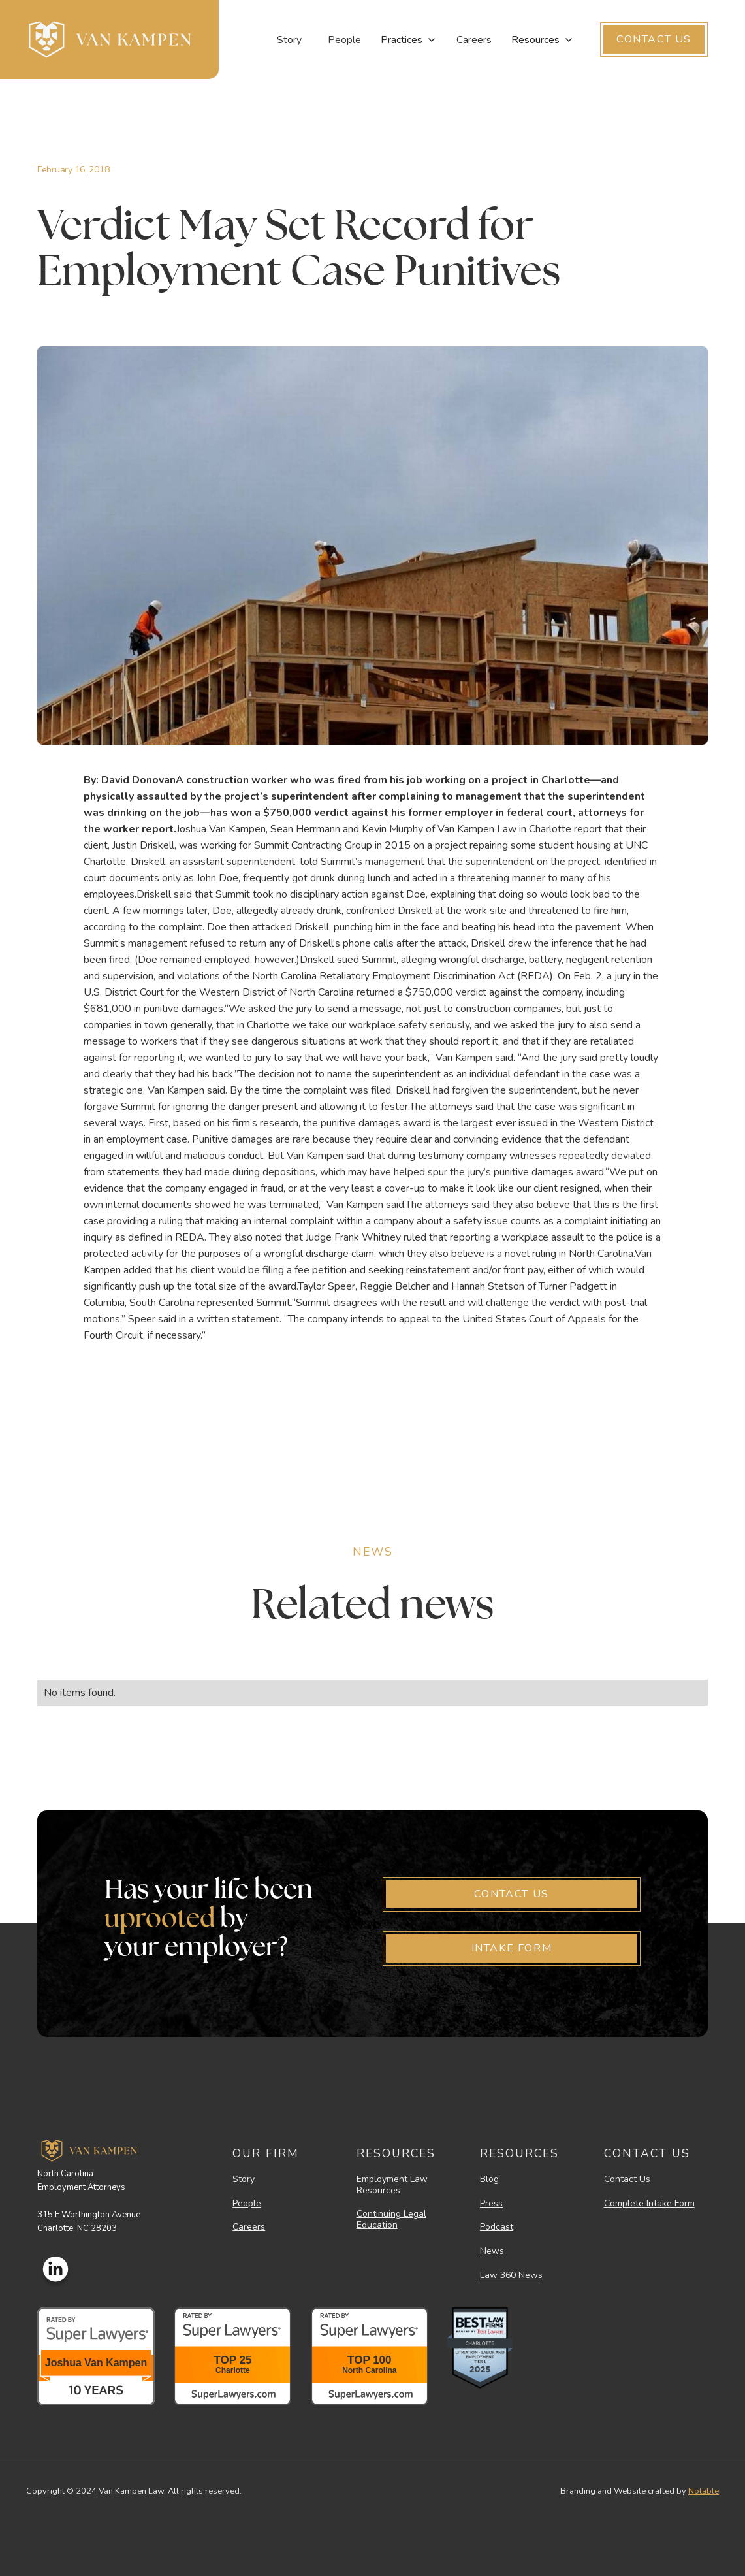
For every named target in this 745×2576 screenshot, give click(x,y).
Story (289, 40)
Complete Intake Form (649, 2203)
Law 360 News (511, 2275)
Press (491, 2203)
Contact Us (627, 2179)
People (344, 40)
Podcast (496, 2227)
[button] (408, 39)
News (492, 2251)
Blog (489, 2179)
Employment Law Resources (392, 2185)
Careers (474, 40)
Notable (703, 2491)
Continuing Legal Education (391, 2220)
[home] (109, 39)
